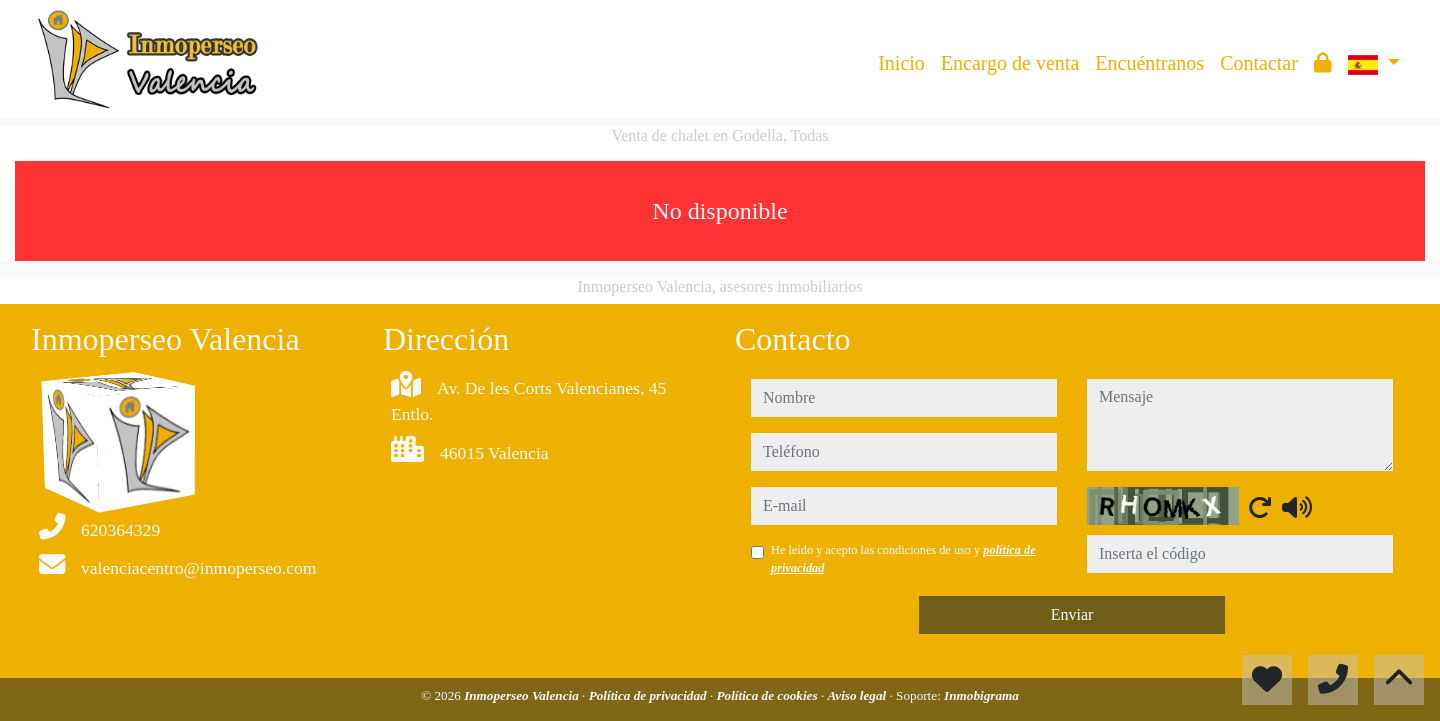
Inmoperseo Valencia (523, 695)
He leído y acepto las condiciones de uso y (903, 559)
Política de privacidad (649, 695)
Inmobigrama (981, 695)
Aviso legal (858, 695)
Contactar (1259, 63)
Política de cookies (769, 695)
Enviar (1072, 614)
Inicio (901, 63)
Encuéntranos (1149, 63)
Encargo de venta (1010, 63)
